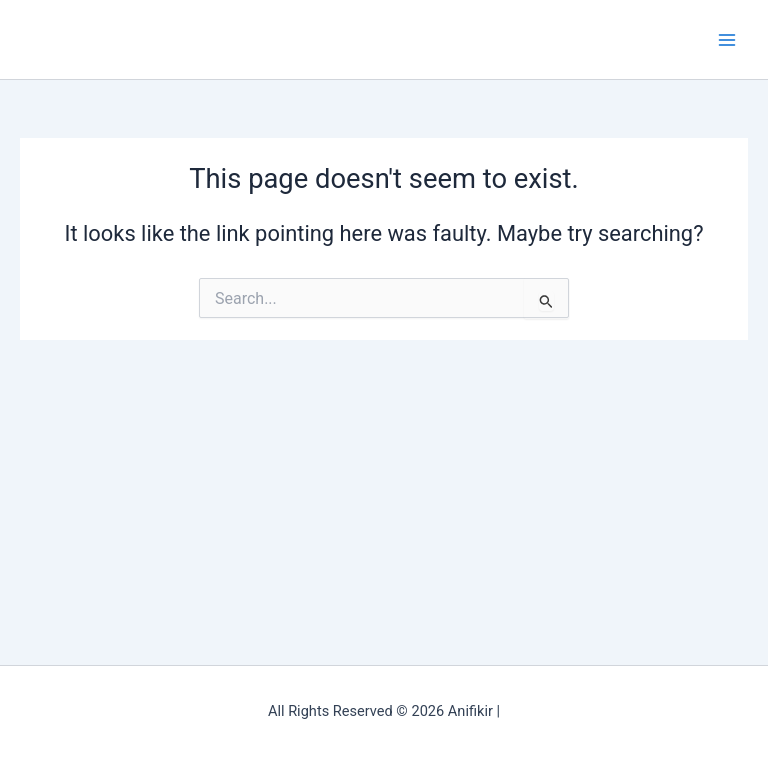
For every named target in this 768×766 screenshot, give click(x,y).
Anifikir (58, 39)
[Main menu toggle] (727, 40)
